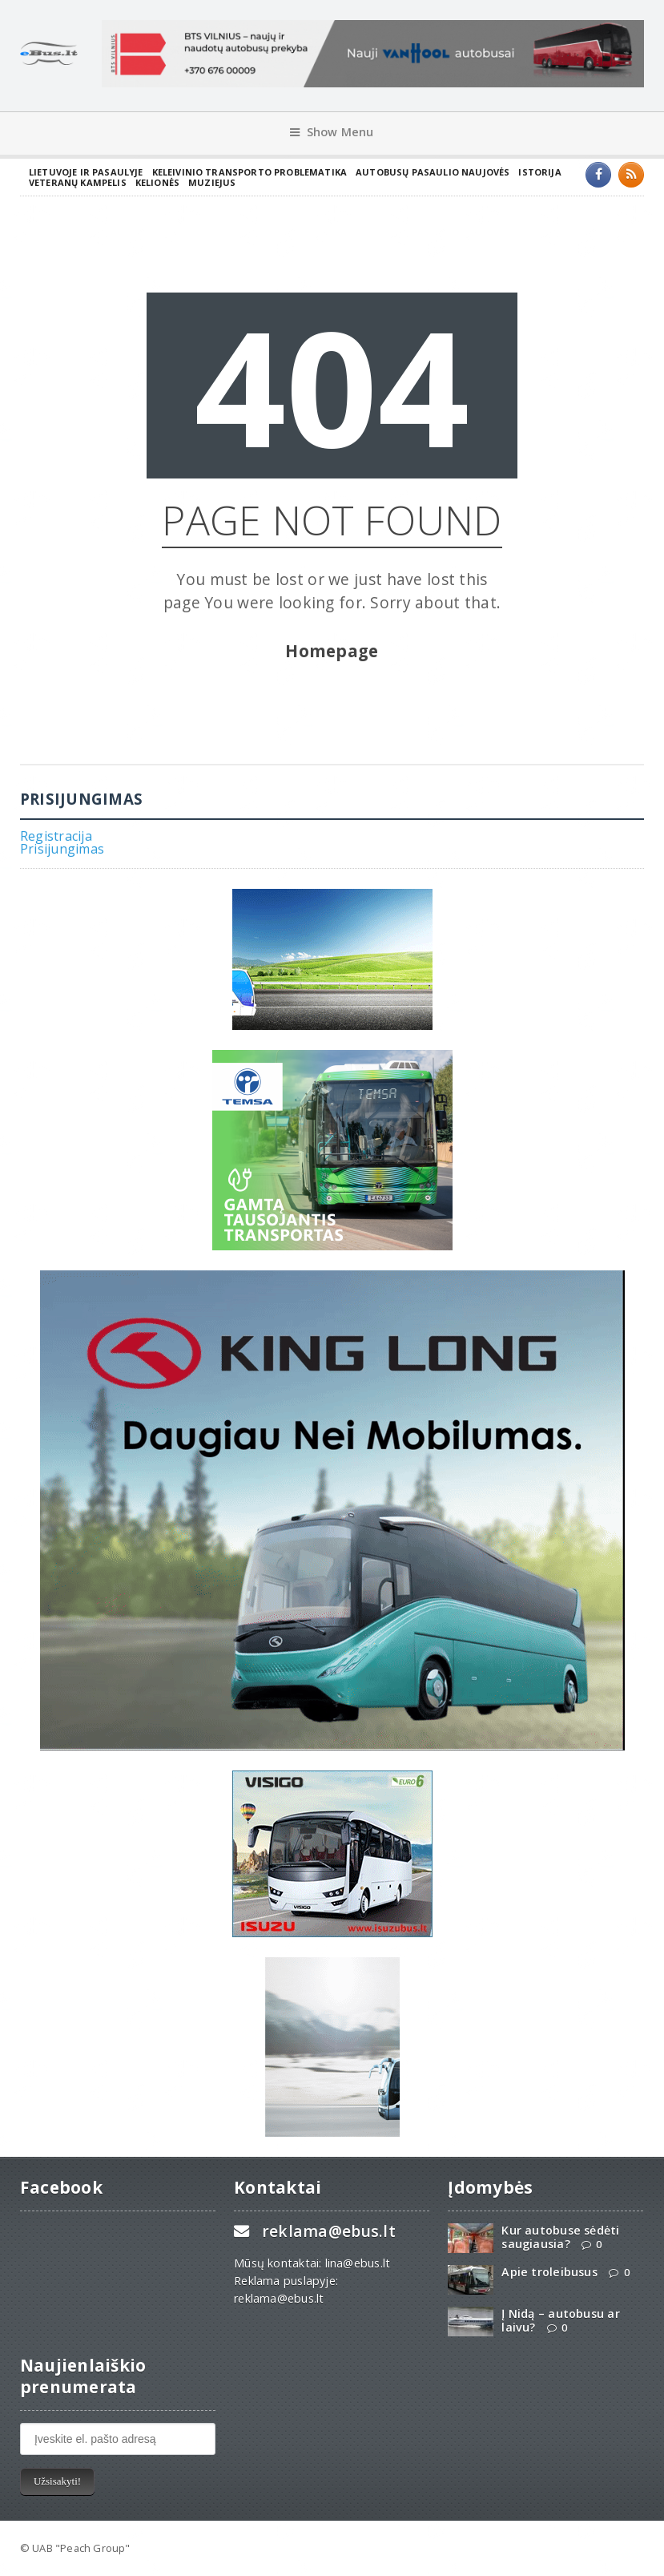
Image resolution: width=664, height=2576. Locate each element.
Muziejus (211, 182)
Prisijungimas (62, 849)
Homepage (332, 651)
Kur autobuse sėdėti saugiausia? (560, 2237)
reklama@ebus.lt (329, 2231)
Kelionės (157, 182)
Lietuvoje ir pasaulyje (86, 172)
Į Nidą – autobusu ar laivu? (560, 2320)
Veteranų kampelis (78, 182)
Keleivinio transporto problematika (250, 172)
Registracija (56, 836)
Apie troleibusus (549, 2271)
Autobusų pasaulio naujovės (432, 172)
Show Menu (331, 131)
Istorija (539, 172)
